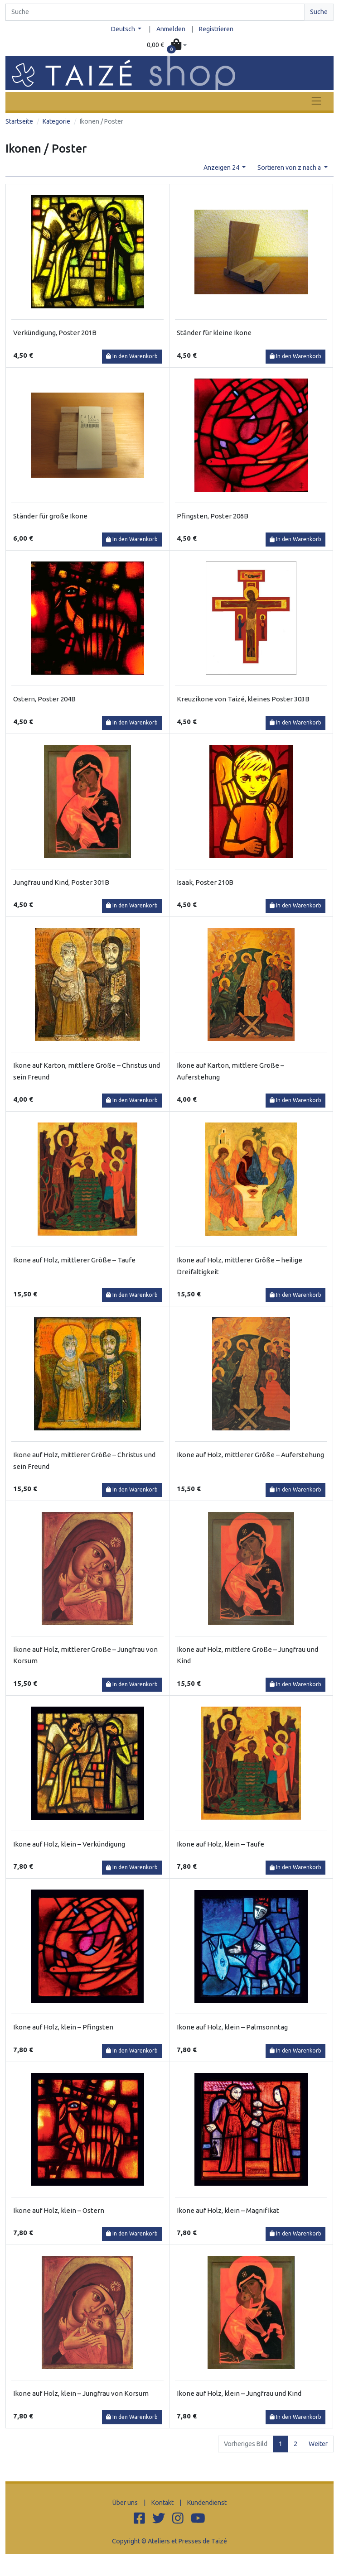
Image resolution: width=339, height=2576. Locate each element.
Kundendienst (207, 2502)
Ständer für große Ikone (50, 516)
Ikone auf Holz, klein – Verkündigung (69, 1844)
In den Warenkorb (132, 356)
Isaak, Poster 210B (205, 882)
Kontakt (162, 2502)
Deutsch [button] (123, 29)
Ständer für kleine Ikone (214, 332)
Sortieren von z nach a (289, 167)
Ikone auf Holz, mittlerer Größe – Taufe (74, 1260)
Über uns (125, 2502)
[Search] (155, 12)
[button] (166, 45)
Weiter (318, 2443)
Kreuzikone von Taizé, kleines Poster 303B (243, 699)
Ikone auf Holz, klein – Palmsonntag (232, 2027)
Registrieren (216, 29)
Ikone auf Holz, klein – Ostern (58, 2210)
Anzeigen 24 (222, 167)
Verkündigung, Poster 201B (55, 332)
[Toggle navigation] (316, 101)
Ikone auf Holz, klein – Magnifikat (228, 2210)
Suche (319, 11)
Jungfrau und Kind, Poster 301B (61, 882)
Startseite (19, 121)
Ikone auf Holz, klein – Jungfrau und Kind (239, 2393)
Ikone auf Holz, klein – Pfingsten (63, 2027)
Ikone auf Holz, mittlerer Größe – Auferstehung (250, 1454)
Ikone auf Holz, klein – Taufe (220, 1844)
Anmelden (170, 29)
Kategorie (56, 121)
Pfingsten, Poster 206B (212, 516)
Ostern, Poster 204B (44, 699)
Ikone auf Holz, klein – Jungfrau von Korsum (81, 2393)
